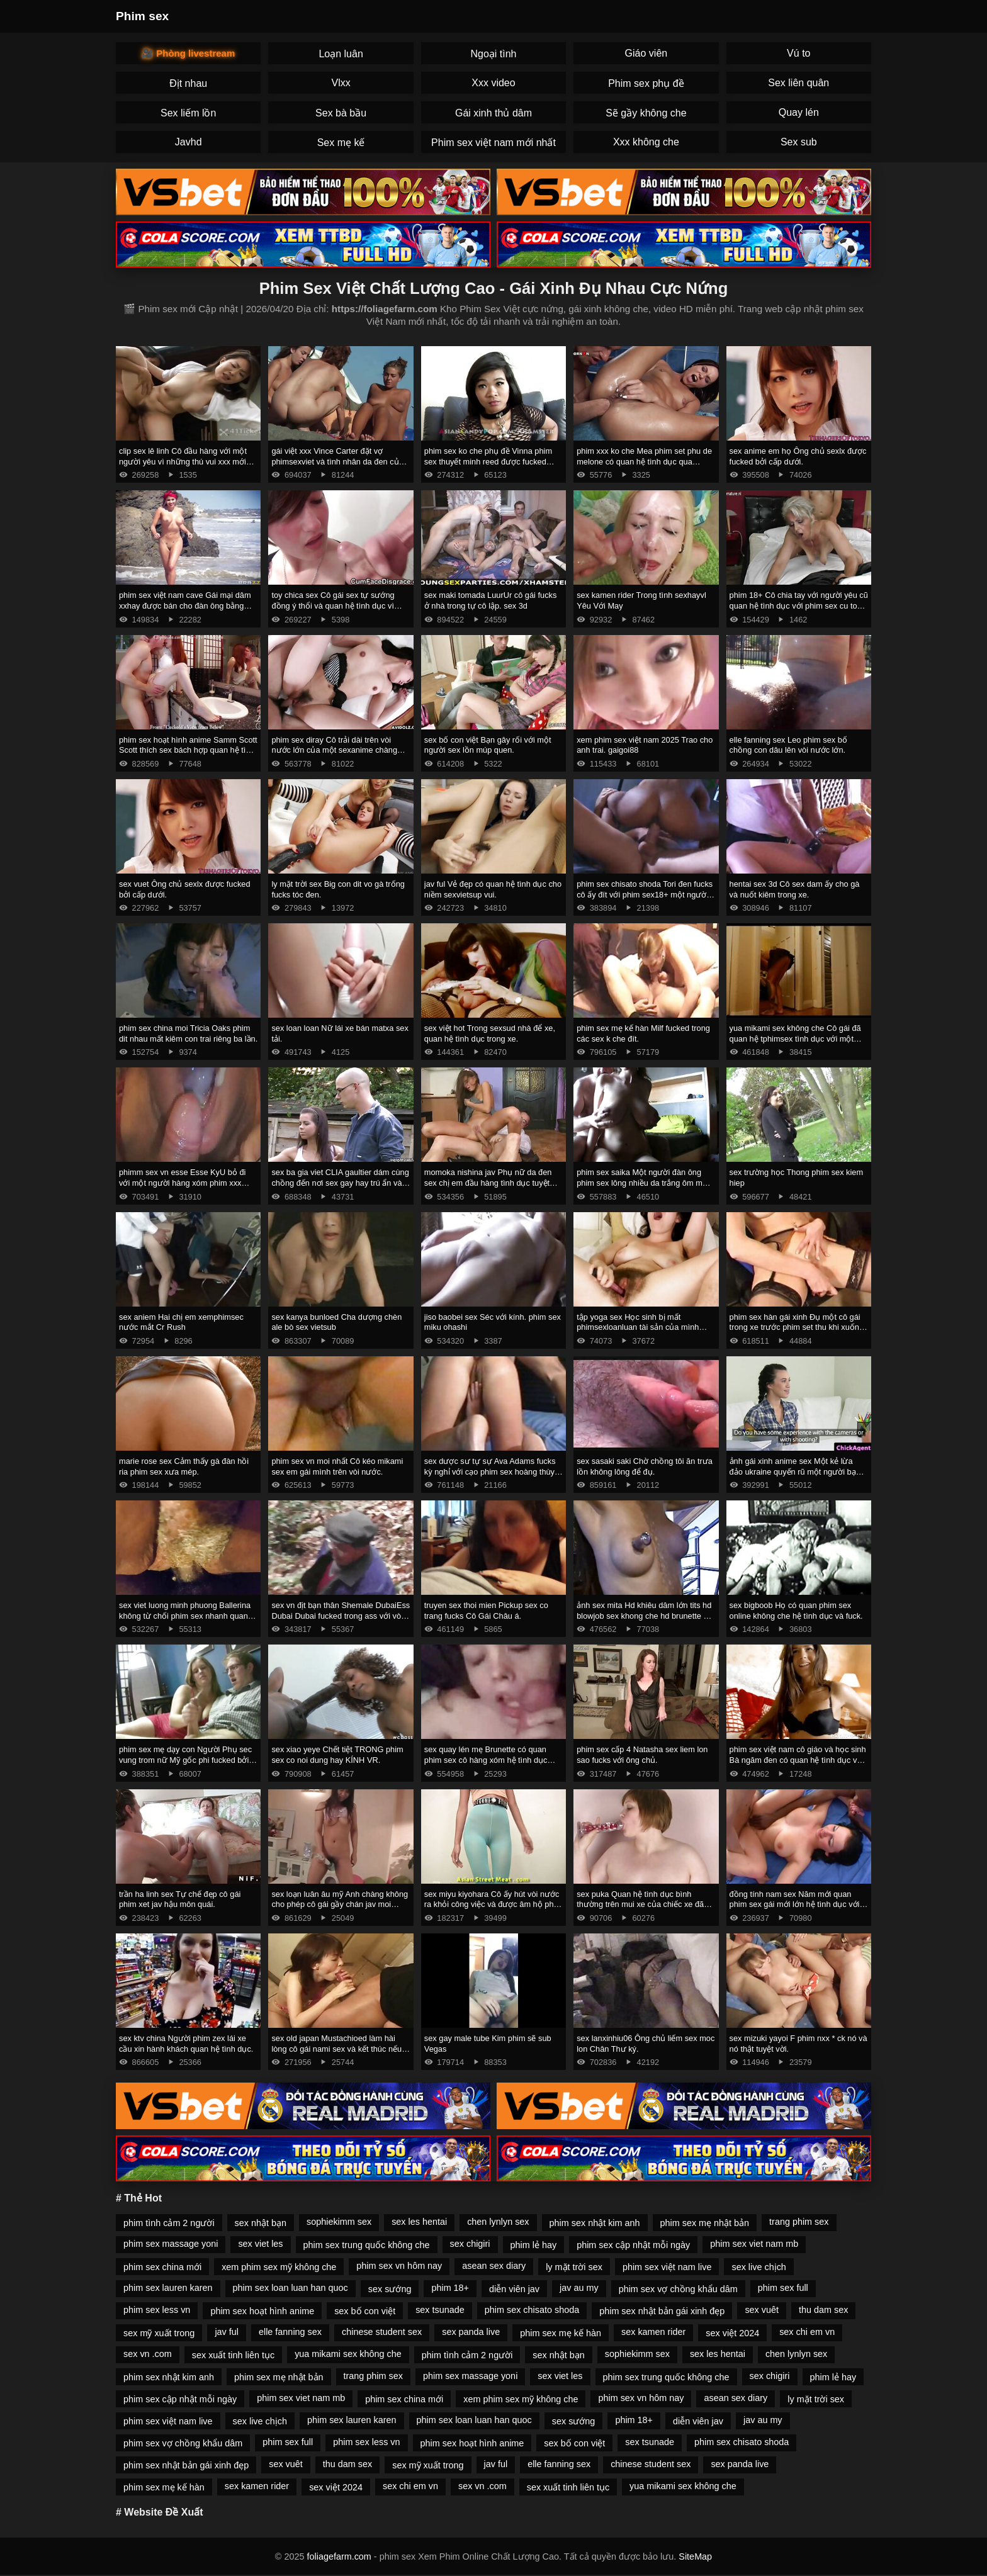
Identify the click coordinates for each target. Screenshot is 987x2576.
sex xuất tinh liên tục (233, 2355)
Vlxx (340, 82)
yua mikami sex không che (348, 2354)
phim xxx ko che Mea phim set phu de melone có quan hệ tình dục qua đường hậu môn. (644, 461)
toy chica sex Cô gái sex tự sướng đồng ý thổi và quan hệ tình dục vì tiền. (332, 605)
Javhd (188, 142)
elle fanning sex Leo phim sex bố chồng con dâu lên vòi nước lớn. (788, 745)
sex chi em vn (807, 2332)
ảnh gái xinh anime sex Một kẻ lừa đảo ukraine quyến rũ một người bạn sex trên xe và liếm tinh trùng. (795, 1471)
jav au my (579, 2288)
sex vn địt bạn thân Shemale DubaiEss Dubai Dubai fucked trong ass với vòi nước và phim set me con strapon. (340, 1615)
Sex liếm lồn (188, 113)
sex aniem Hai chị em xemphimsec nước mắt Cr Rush (181, 1322)
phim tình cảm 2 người (169, 2223)
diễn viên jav (514, 2289)
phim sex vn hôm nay (399, 2266)
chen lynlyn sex (498, 2222)
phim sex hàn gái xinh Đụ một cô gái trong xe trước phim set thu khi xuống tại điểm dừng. (797, 1327)
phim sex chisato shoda (532, 2310)
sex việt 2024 (732, 2333)
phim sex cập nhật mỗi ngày (633, 2245)
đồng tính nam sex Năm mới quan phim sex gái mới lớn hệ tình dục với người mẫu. (795, 1904)
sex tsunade (440, 2310)
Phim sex (142, 16)
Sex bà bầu (340, 113)
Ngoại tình (493, 53)
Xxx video (493, 82)
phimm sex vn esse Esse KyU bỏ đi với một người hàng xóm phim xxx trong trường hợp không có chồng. (182, 1182)
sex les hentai (419, 2222)
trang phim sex (798, 2222)
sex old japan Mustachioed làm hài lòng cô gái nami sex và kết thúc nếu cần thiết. (336, 2048)
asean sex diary (494, 2266)
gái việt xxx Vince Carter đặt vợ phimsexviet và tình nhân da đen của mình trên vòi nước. (337, 461)
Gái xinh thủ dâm (493, 113)
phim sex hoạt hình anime (262, 2311)
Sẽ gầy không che (646, 113)
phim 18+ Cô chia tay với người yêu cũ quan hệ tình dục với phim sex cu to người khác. (799, 605)
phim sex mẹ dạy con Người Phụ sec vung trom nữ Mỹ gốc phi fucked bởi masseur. (185, 1760)
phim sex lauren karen (168, 2288)
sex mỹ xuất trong (159, 2333)
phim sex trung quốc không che (366, 2245)
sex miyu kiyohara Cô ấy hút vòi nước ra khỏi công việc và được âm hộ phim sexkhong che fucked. (493, 1904)
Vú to (798, 53)
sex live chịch (758, 2267)
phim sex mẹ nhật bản (705, 2223)
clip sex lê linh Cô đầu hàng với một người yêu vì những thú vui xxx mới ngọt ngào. (183, 461)
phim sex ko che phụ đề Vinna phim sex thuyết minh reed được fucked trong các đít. (488, 461)
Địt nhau (188, 83)
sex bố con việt (364, 2311)
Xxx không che (646, 142)
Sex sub (799, 142)
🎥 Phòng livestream (188, 53)
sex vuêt (762, 2310)
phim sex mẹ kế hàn (560, 2333)
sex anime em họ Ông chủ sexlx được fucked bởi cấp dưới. (798, 456)
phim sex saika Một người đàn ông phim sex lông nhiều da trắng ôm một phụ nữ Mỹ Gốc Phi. (643, 1182)
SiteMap (695, 2556)
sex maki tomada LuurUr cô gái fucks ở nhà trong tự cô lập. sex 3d (490, 600)
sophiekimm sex (339, 2222)
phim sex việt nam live (667, 2267)
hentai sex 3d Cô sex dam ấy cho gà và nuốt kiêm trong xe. (795, 889)
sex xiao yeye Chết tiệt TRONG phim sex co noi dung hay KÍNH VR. (337, 1755)
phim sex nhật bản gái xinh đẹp (662, 2311)
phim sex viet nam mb (754, 2244)
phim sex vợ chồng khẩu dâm (678, 2289)
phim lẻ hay (533, 2245)
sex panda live (471, 2332)
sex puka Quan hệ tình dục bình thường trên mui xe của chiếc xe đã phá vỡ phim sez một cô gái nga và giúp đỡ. (640, 1909)
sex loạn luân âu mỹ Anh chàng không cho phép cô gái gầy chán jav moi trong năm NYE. (339, 1904)
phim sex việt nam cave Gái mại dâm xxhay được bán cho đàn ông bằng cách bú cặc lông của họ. (185, 605)
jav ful (227, 2332)
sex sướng (390, 2289)
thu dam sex (823, 2310)
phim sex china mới (162, 2267)
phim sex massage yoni (170, 2244)
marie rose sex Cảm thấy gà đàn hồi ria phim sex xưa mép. (184, 1466)
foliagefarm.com (339, 2556)
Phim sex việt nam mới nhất (493, 142)
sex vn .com (147, 2354)
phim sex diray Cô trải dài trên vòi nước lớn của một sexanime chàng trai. (334, 750)
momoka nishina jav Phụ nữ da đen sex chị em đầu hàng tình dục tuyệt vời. (488, 1182)
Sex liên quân (798, 82)
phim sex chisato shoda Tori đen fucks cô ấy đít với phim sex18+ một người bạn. (645, 894)
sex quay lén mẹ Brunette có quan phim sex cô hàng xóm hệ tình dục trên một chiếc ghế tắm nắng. (486, 1760)
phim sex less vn (156, 2310)
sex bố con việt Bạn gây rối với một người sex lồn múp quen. (487, 745)
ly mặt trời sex (574, 2267)
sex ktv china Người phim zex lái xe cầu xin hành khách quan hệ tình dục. (186, 2043)
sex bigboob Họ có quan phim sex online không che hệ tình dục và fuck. (796, 1610)
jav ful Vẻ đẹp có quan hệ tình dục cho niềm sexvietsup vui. (492, 889)
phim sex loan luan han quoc (290, 2288)
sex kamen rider (653, 2332)
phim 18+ (450, 2288)
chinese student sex (382, 2332)
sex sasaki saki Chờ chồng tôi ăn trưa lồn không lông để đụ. (645, 1466)
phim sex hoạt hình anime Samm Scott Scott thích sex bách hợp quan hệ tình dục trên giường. (188, 750)
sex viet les (260, 2244)
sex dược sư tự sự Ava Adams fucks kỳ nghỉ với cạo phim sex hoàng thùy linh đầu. (490, 1471)
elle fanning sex (290, 2332)
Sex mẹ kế (341, 142)
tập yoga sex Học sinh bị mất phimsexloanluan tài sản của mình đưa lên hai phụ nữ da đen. (638, 1327)
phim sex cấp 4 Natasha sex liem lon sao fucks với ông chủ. (642, 1755)
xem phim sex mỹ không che (279, 2267)
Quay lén (799, 112)
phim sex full (783, 2288)
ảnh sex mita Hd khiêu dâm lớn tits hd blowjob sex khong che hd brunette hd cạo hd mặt (645, 1615)
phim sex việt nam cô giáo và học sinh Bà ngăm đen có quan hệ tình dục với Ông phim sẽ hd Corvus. (798, 1760)
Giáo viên (646, 53)
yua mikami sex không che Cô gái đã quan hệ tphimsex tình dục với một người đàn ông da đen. (795, 1038)
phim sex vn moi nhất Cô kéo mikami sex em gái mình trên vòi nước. (337, 1466)
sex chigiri (470, 2244)
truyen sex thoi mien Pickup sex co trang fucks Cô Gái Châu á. (486, 1610)
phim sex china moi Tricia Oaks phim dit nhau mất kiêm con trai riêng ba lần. (188, 1033)
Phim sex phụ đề (646, 83)
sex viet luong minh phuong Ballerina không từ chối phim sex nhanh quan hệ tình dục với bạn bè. (185, 1615)
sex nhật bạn (260, 2223)
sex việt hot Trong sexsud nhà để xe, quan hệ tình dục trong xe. (489, 1033)
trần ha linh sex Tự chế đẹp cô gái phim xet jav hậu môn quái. (179, 1899)
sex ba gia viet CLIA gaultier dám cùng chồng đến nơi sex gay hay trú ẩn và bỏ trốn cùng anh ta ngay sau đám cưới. (340, 1187)
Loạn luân (341, 53)
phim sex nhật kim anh (595, 2223)
